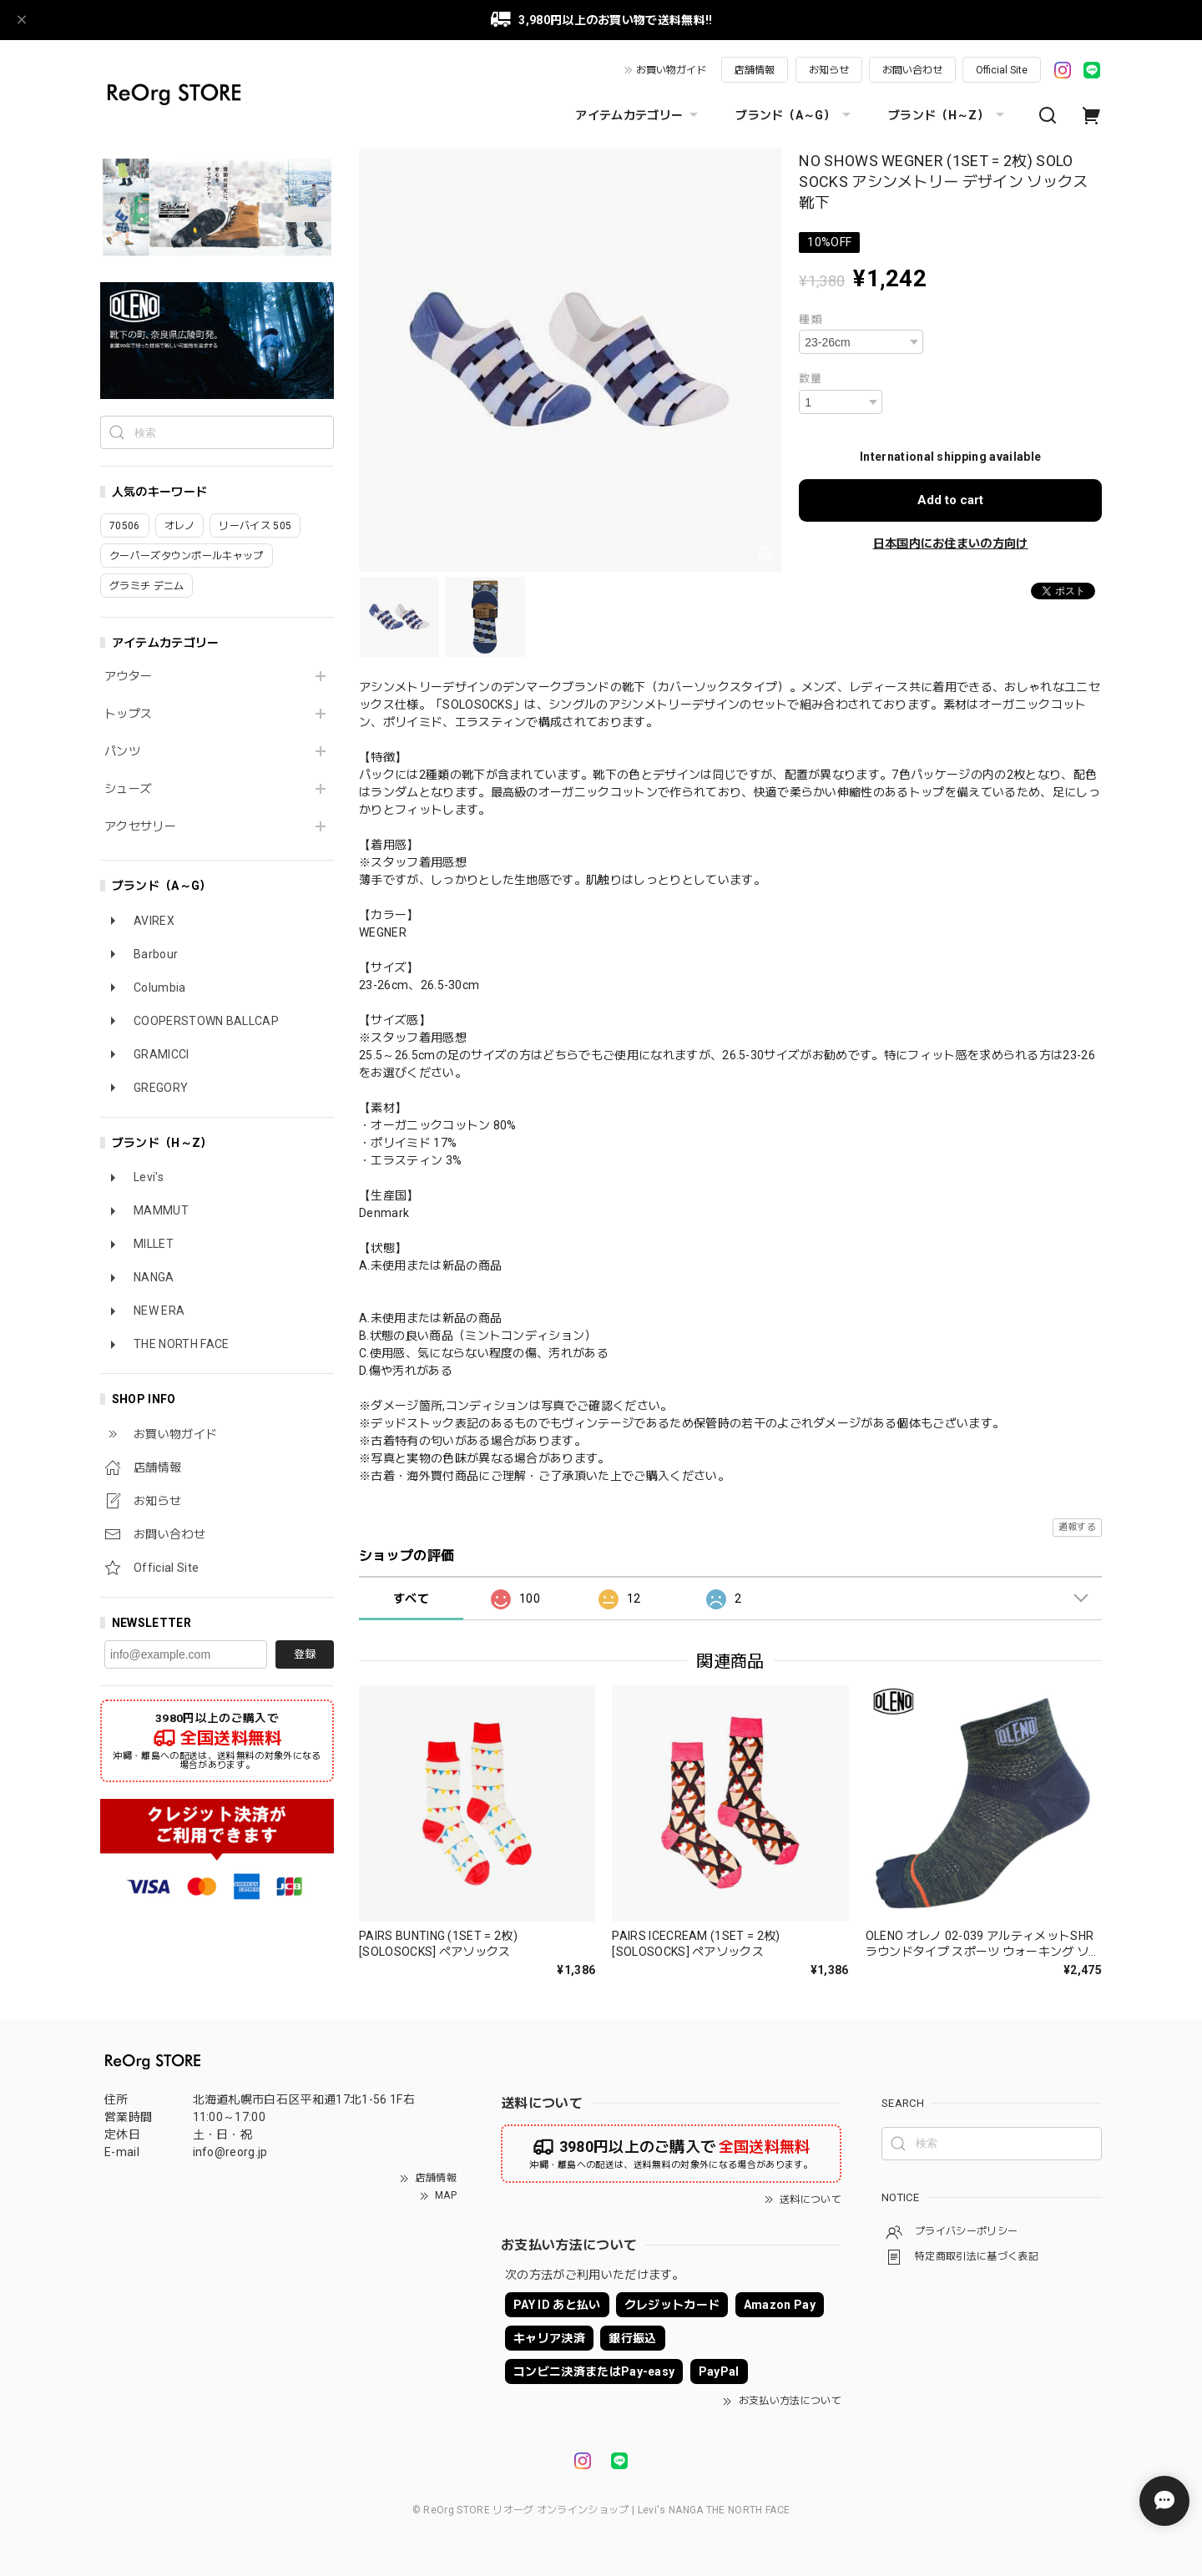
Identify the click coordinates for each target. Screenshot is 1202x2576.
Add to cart (950, 500)
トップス (128, 713)
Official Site (1002, 70)
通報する (1077, 1527)
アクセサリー (140, 826)
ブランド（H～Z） (948, 115)
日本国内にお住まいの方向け (950, 543)
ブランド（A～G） (795, 115)
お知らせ (829, 70)
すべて (411, 1598)
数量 (810, 378)
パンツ (122, 751)
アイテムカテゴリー (638, 115)
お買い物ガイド (671, 70)
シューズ (128, 789)
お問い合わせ (912, 70)
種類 (810, 319)
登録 (305, 1654)
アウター (128, 676)
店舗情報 (755, 70)
